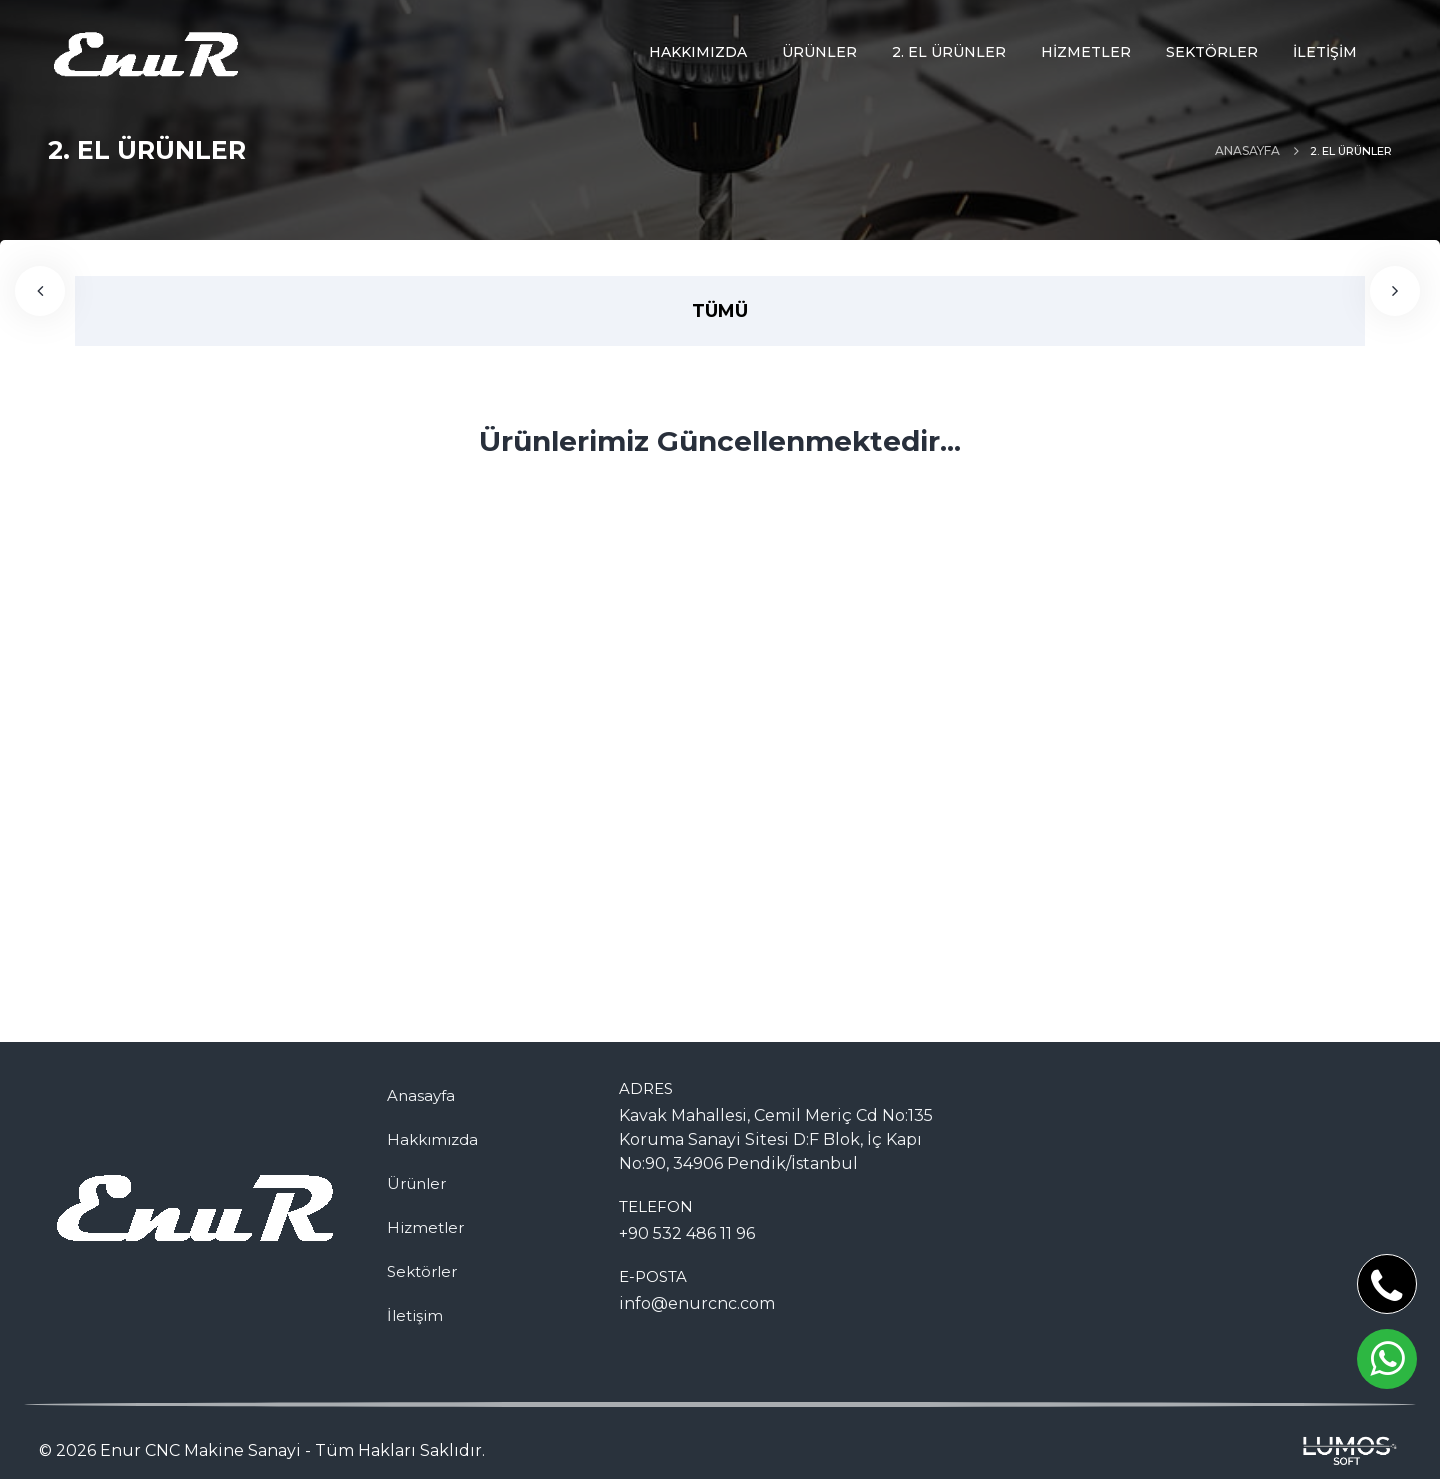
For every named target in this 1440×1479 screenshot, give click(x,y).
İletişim (415, 1315)
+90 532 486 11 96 (687, 1233)
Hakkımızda (432, 1139)
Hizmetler (425, 1227)
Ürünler (416, 1183)
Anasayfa (1247, 150)
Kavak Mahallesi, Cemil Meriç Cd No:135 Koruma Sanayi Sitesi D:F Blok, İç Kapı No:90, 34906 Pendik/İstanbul (776, 1139)
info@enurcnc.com (697, 1303)
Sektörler (422, 1271)
